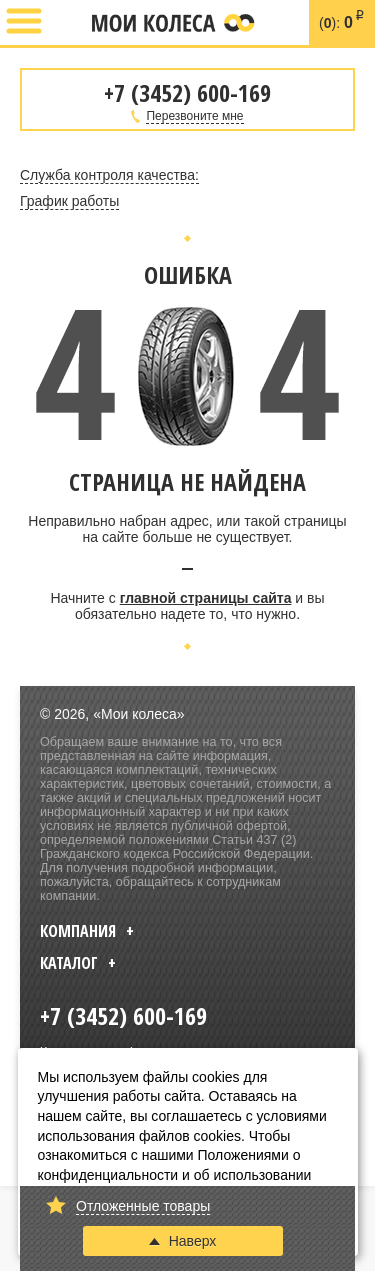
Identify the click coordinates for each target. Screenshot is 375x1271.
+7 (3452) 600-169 (67, 23)
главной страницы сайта (206, 598)
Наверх (183, 1241)
